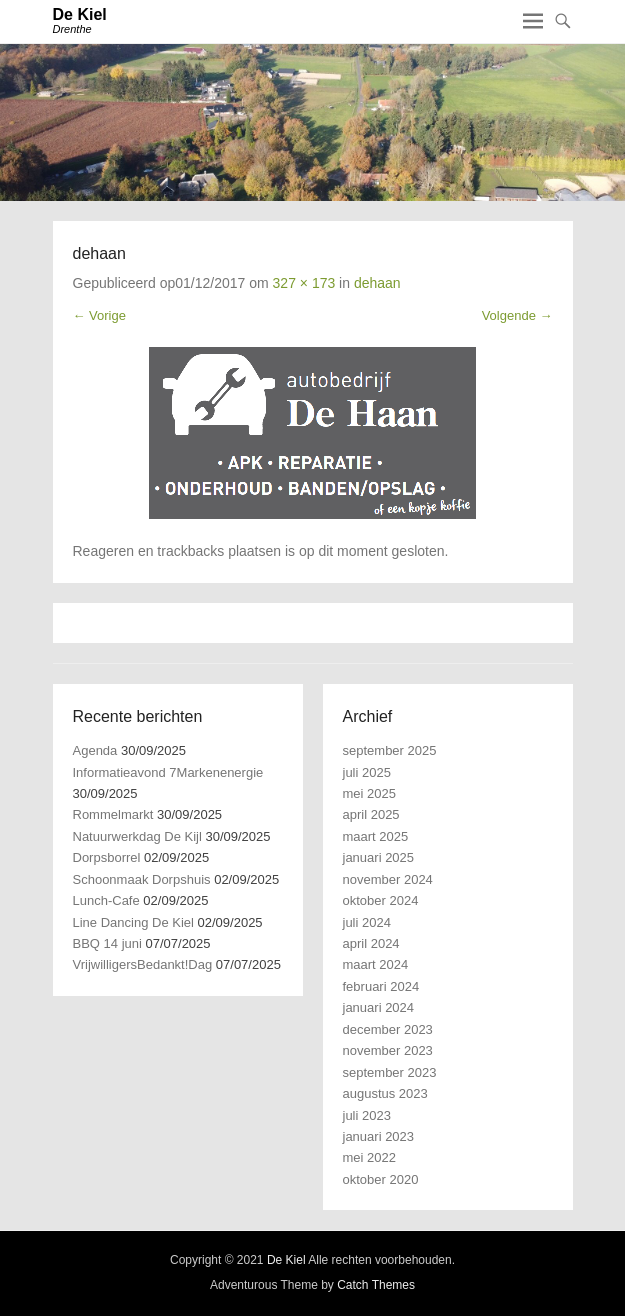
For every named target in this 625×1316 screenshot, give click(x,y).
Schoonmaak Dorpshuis (142, 879)
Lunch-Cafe (106, 900)
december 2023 (388, 1029)
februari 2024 (381, 986)
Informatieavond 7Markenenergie (168, 772)
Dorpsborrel (107, 857)
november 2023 (388, 1050)
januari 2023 (379, 1136)
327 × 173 (304, 283)
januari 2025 (379, 857)
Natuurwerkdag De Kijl (137, 836)
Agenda (95, 750)
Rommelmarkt (113, 814)
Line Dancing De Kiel (133, 922)
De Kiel (80, 14)
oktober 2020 (381, 1179)
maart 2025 (376, 836)
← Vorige (99, 315)
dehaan (377, 283)
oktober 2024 (381, 900)
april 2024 (371, 943)
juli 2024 (367, 922)
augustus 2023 (385, 1093)
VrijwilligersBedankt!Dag (143, 964)
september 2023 (390, 1072)
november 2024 (388, 879)
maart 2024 (376, 964)
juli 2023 (367, 1115)
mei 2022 (369, 1157)
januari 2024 (379, 1007)
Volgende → (517, 315)
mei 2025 (369, 793)
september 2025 (390, 750)
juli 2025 (367, 772)
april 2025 (371, 814)
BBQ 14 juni (107, 943)
